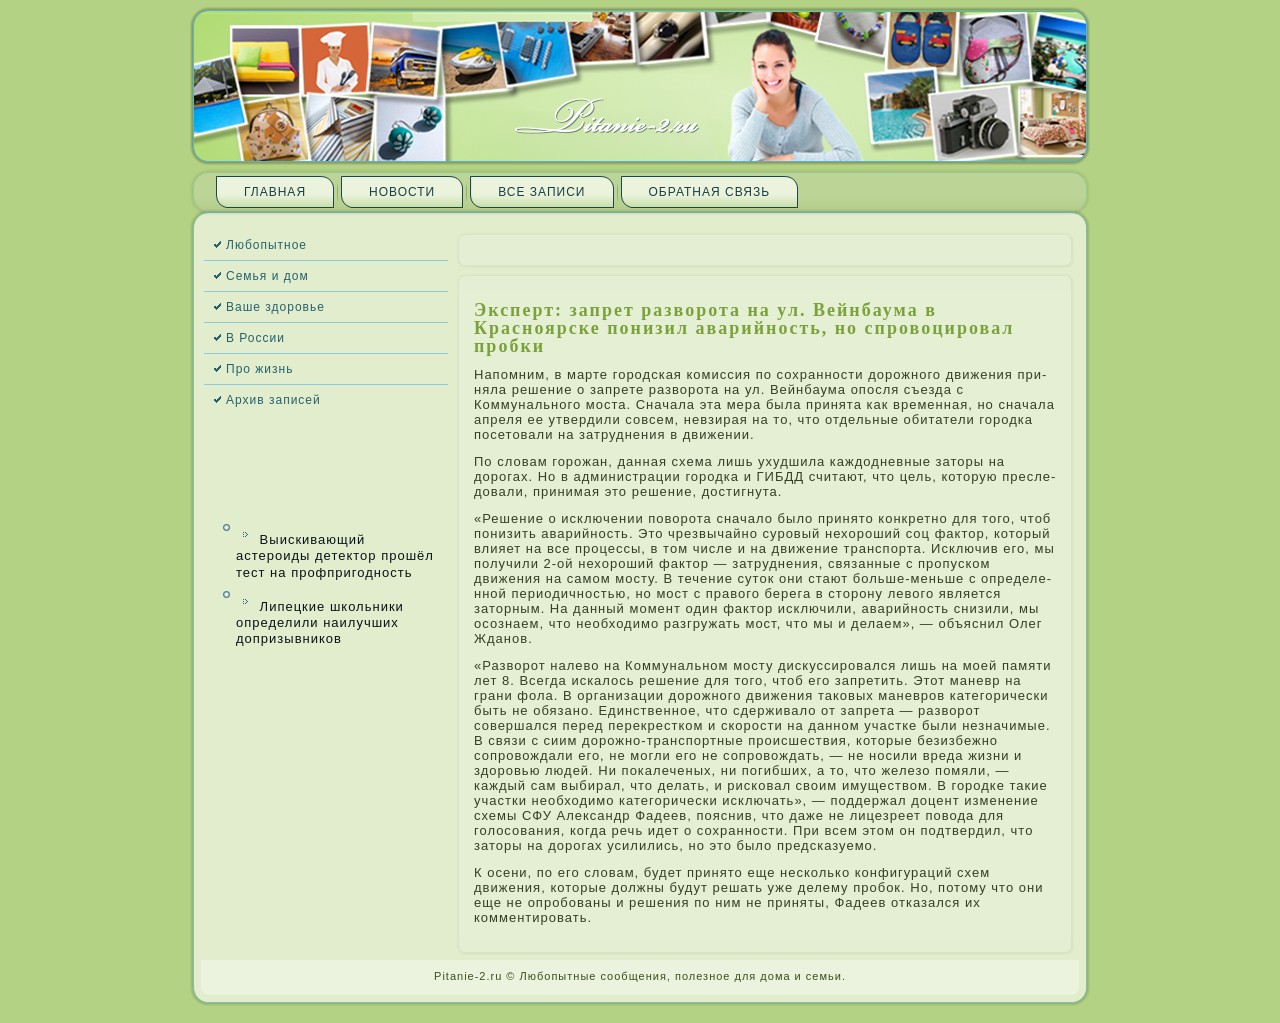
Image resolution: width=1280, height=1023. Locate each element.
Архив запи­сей (273, 400)
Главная (275, 192)
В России (255, 338)
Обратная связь (710, 192)
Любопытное (266, 245)
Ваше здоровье (275, 307)
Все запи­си (541, 192)
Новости (402, 192)
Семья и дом (267, 276)
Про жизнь (259, 369)
